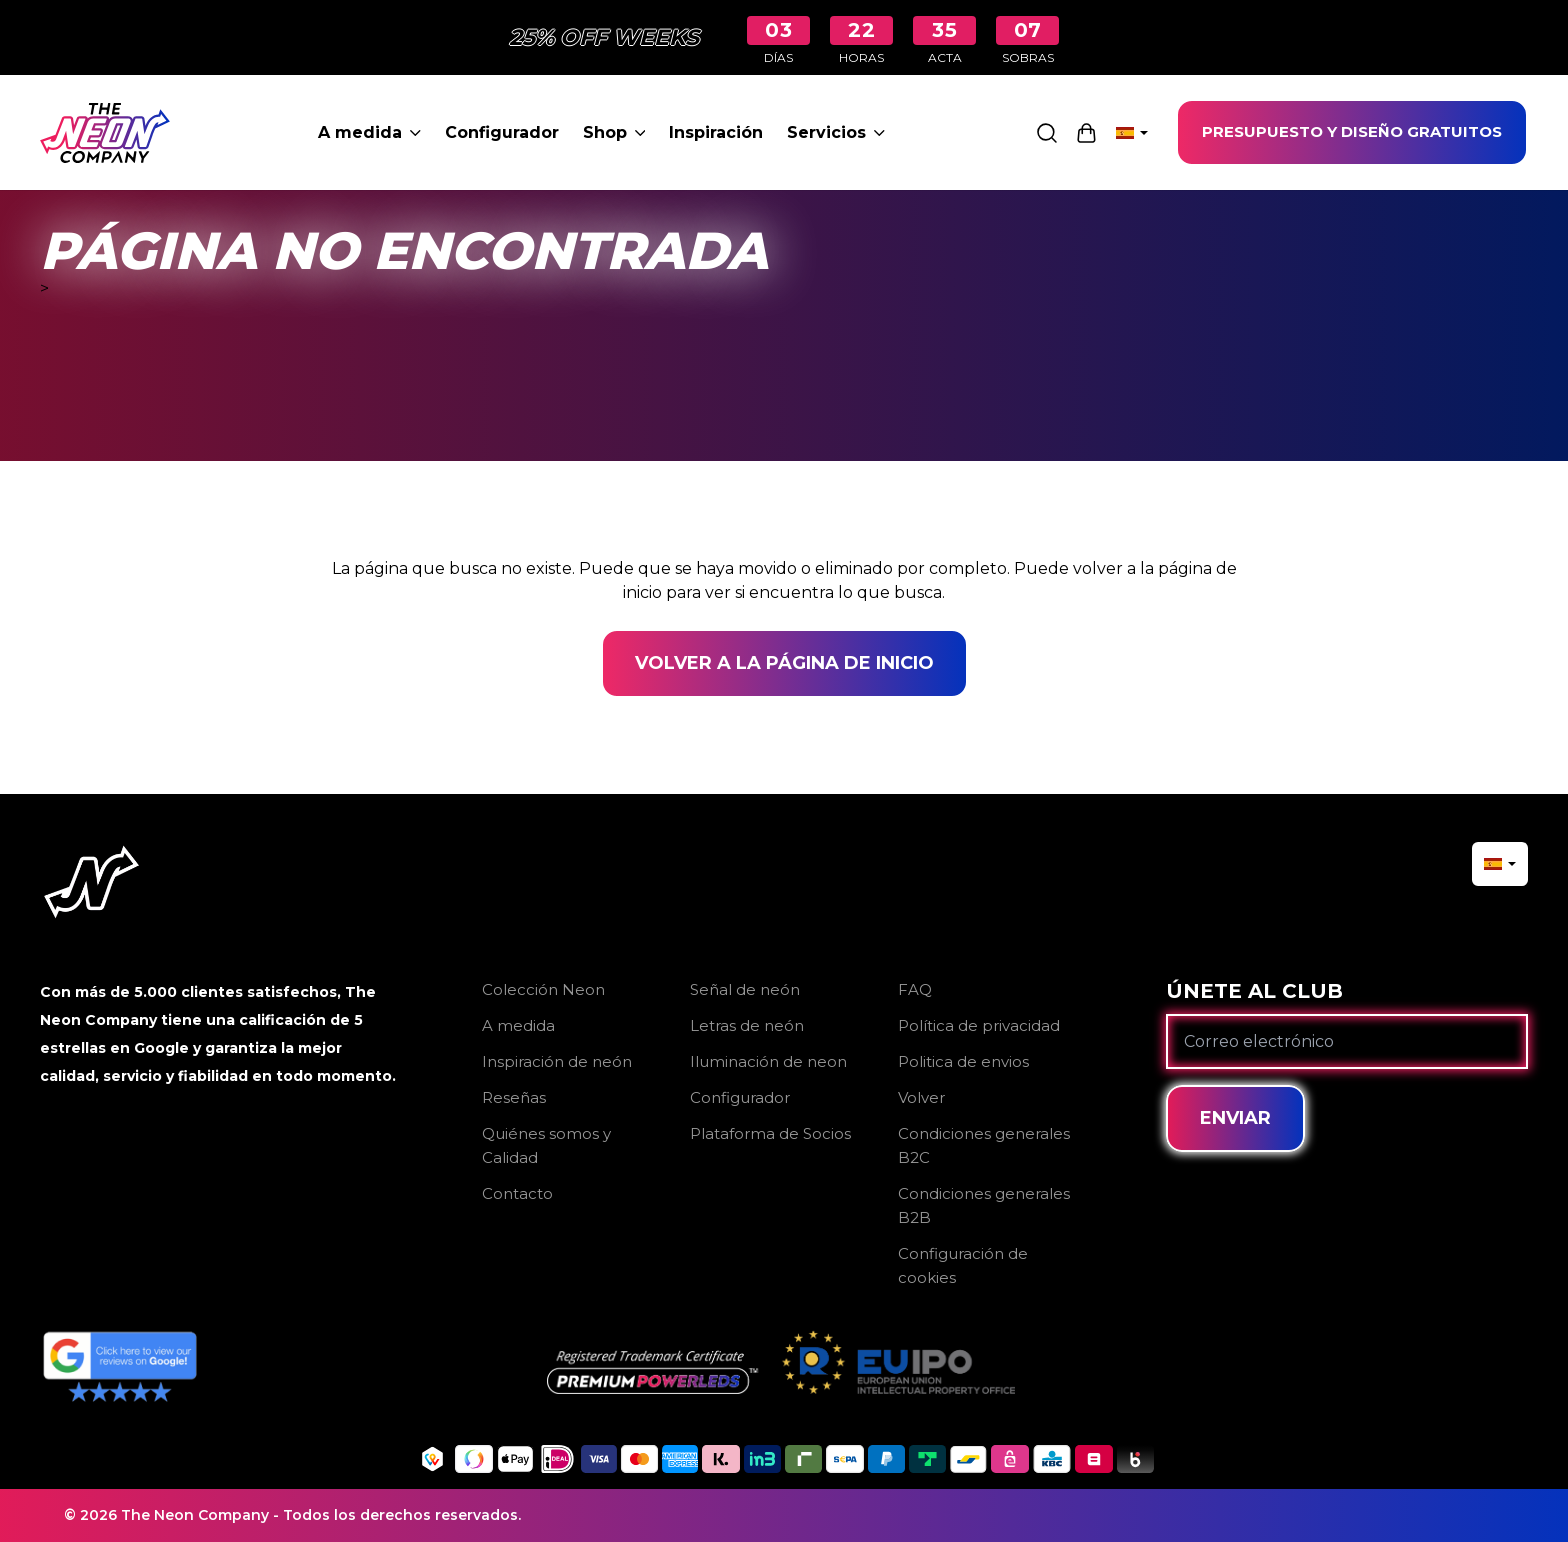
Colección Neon (543, 989)
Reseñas (514, 1097)
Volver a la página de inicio (784, 663)
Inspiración (716, 132)
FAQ (915, 989)
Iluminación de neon (768, 1061)
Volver (921, 1097)
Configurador (502, 132)
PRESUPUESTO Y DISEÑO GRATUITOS (1352, 131)
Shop (614, 132)
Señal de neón (745, 989)
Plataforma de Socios (770, 1133)
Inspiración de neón (557, 1061)
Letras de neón (747, 1025)
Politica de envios (963, 1061)
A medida (369, 132)
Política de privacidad (979, 1025)
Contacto (517, 1193)
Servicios (836, 132)
